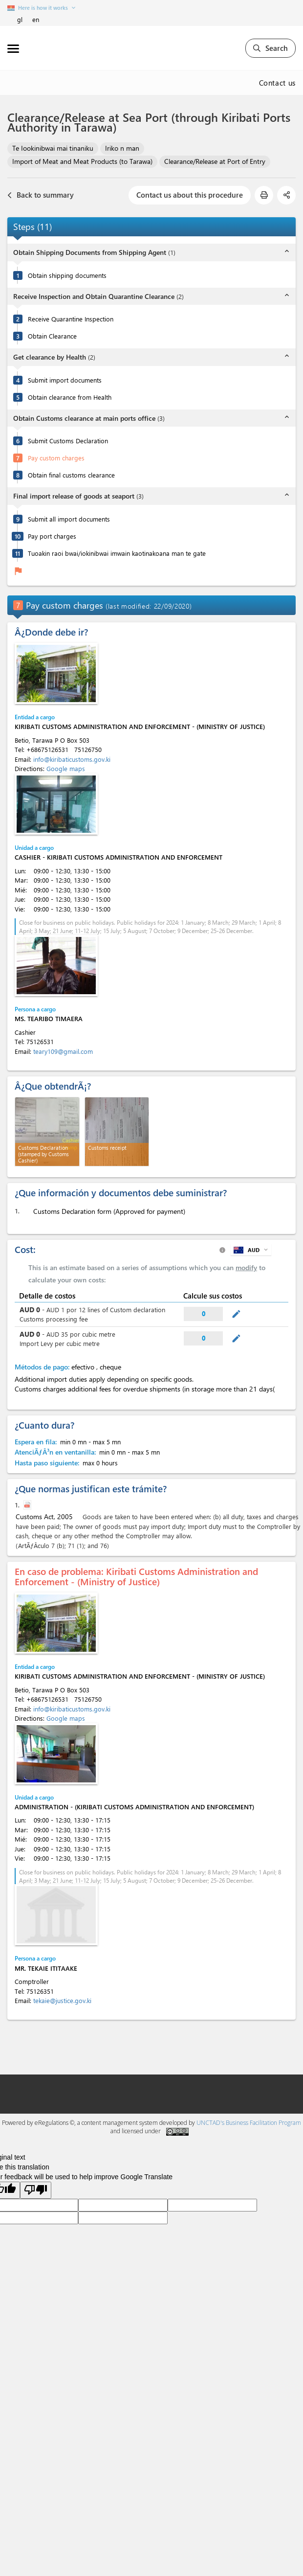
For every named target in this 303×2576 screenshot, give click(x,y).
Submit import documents (65, 380)
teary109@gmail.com (63, 1051)
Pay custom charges (56, 458)
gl (19, 19)
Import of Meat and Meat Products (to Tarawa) (82, 161)
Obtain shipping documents (67, 275)
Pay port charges (52, 536)
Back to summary (40, 195)
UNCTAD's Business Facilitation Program (248, 2123)
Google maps (65, 768)
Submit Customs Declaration (68, 440)
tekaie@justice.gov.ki (62, 2000)
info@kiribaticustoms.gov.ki (71, 759)
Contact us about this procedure (189, 195)
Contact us (277, 83)
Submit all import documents (69, 519)
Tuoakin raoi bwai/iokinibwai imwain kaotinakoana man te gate (117, 553)
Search (270, 48)
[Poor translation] (35, 2190)
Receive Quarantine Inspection (70, 319)
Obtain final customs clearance (71, 475)
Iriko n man (122, 148)
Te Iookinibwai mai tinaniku (52, 148)
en (35, 19)
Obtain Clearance (52, 336)
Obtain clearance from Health (69, 397)
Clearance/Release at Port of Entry (214, 161)
